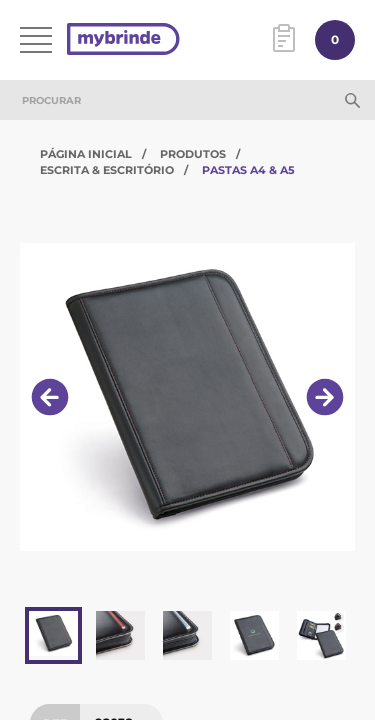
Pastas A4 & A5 (248, 170)
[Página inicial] (123, 40)
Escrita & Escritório (107, 170)
